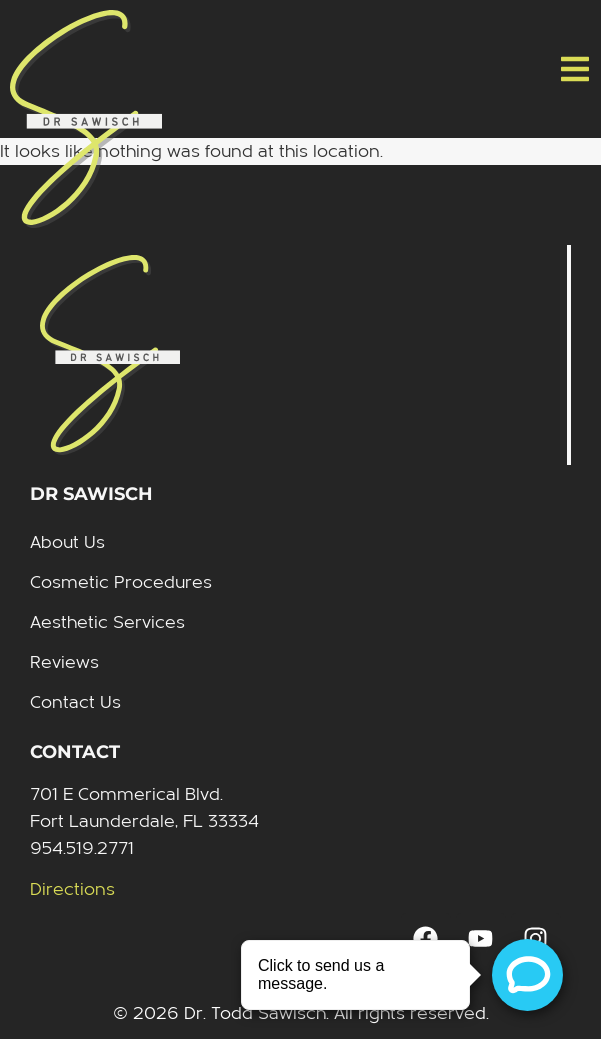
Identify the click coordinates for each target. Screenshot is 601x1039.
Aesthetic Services (107, 622)
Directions (72, 889)
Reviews (64, 662)
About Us (67, 542)
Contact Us (75, 702)
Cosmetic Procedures (121, 582)
